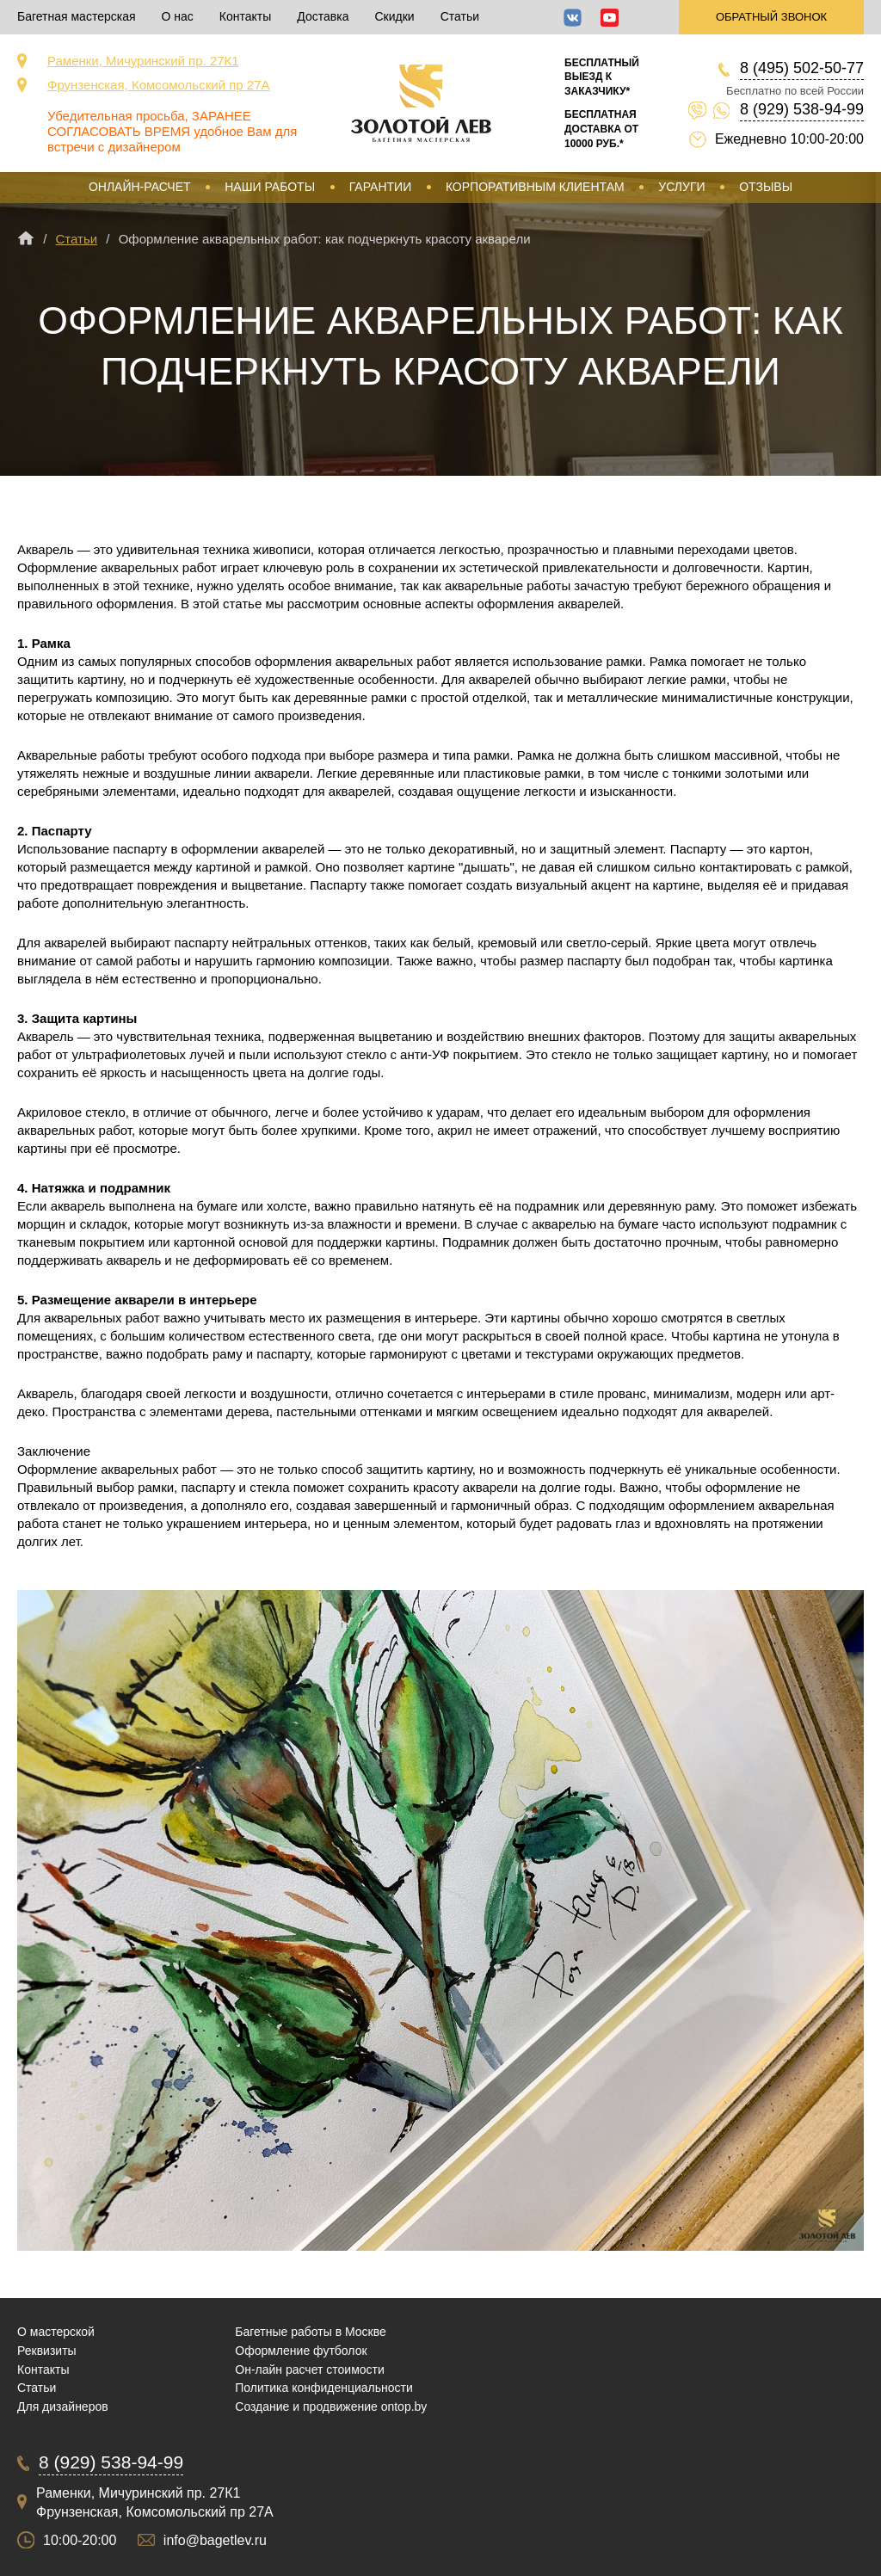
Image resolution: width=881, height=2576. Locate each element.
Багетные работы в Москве (310, 2332)
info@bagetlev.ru (215, 2540)
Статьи (459, 16)
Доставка (322, 16)
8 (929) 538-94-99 (802, 109)
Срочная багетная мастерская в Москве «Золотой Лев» (421, 103)
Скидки (394, 16)
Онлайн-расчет (140, 187)
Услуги (681, 187)
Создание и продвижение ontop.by (331, 2406)
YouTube (610, 18)
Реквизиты (47, 2350)
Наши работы (270, 187)
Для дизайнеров (62, 2406)
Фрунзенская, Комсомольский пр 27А (158, 84)
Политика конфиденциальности (324, 2387)
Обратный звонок (771, 16)
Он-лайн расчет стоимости (310, 2369)
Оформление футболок (301, 2350)
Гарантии (380, 187)
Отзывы (765, 187)
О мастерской (56, 2332)
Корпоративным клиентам (535, 187)
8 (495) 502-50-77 (802, 68)
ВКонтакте (573, 18)
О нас (178, 16)
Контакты (245, 16)
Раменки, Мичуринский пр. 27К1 (143, 60)
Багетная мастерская (76, 16)
